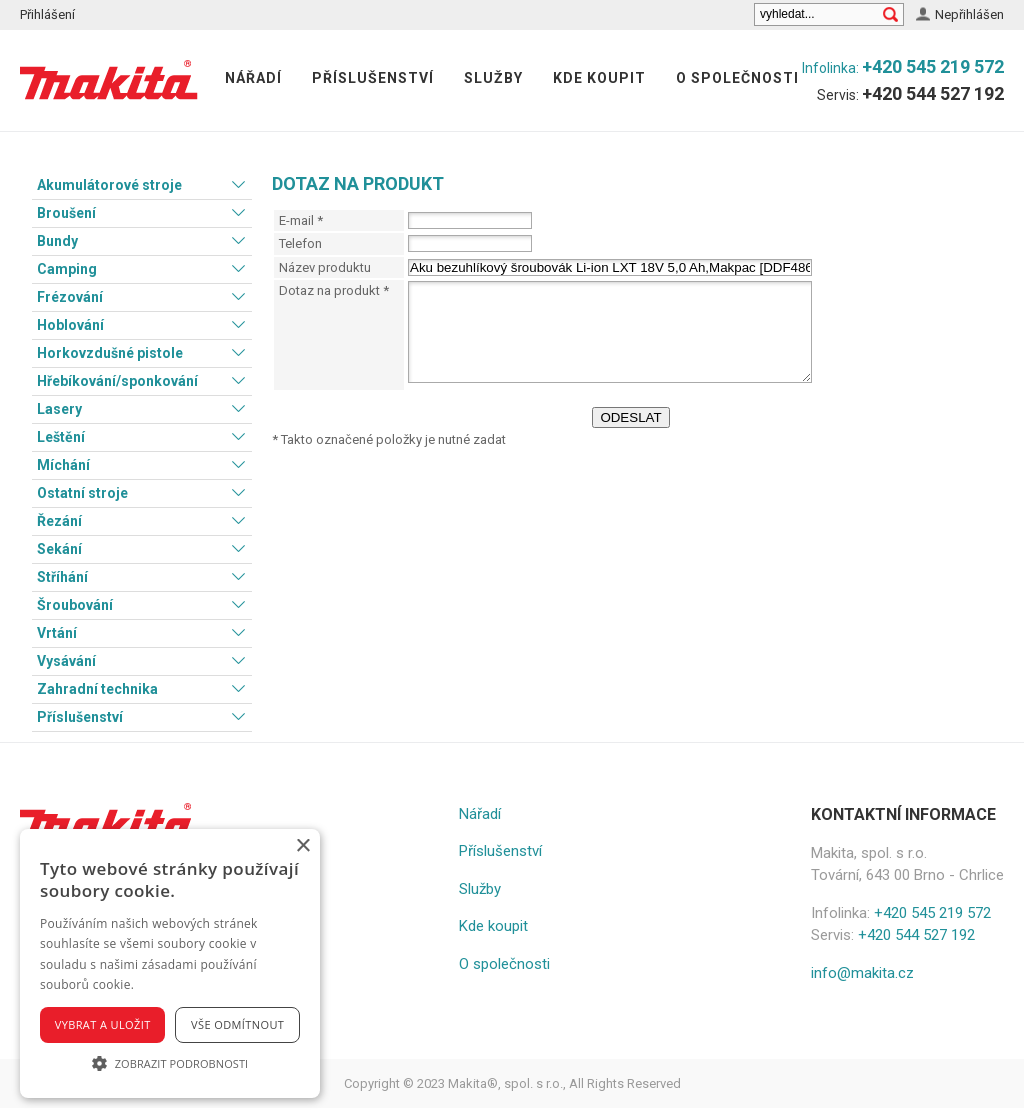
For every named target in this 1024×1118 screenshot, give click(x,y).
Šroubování (75, 605)
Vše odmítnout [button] (237, 1024)
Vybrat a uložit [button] (103, 1024)
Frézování (70, 297)
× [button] (302, 846)
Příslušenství (373, 78)
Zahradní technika (97, 689)
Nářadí (253, 78)
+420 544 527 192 (933, 93)
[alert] (170, 963)
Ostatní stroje (82, 493)
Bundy (57, 241)
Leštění (61, 437)
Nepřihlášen (969, 14)
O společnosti (737, 78)
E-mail (301, 220)
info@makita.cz (862, 973)
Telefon (300, 243)
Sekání (59, 549)
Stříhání (62, 577)
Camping (67, 269)
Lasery (59, 409)
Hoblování (70, 325)
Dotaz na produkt (334, 290)
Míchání (63, 465)
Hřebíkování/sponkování (117, 381)
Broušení (66, 213)
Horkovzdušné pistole (110, 353)
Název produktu (325, 267)
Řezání (59, 521)
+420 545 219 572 (933, 66)
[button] (170, 1063)
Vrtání (57, 633)
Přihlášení (47, 14)
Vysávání (66, 661)
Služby (493, 78)
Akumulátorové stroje (109, 185)
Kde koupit (599, 78)
